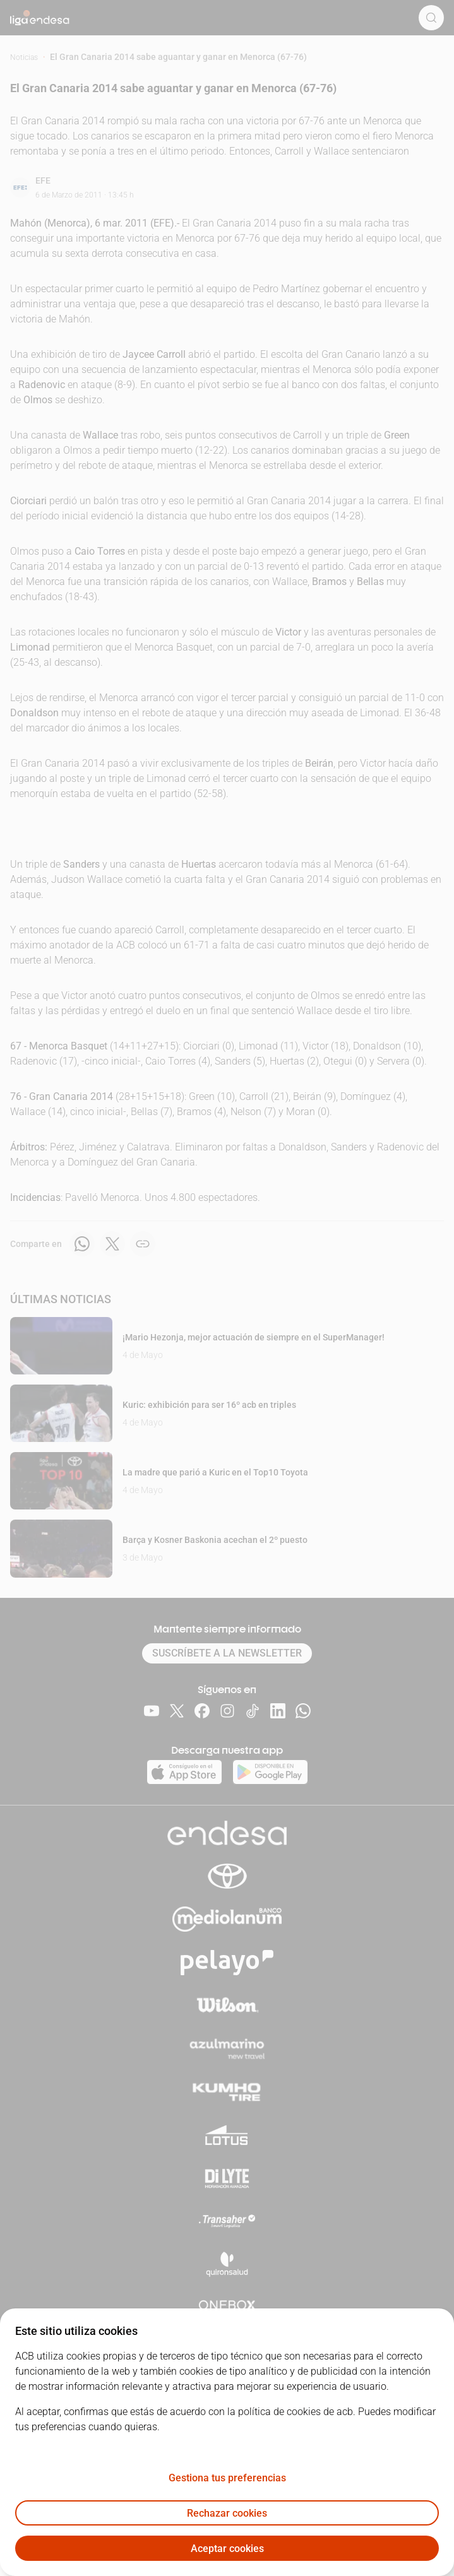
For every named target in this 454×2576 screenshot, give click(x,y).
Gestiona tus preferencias (227, 2478)
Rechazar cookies (227, 2513)
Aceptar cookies (227, 2549)
